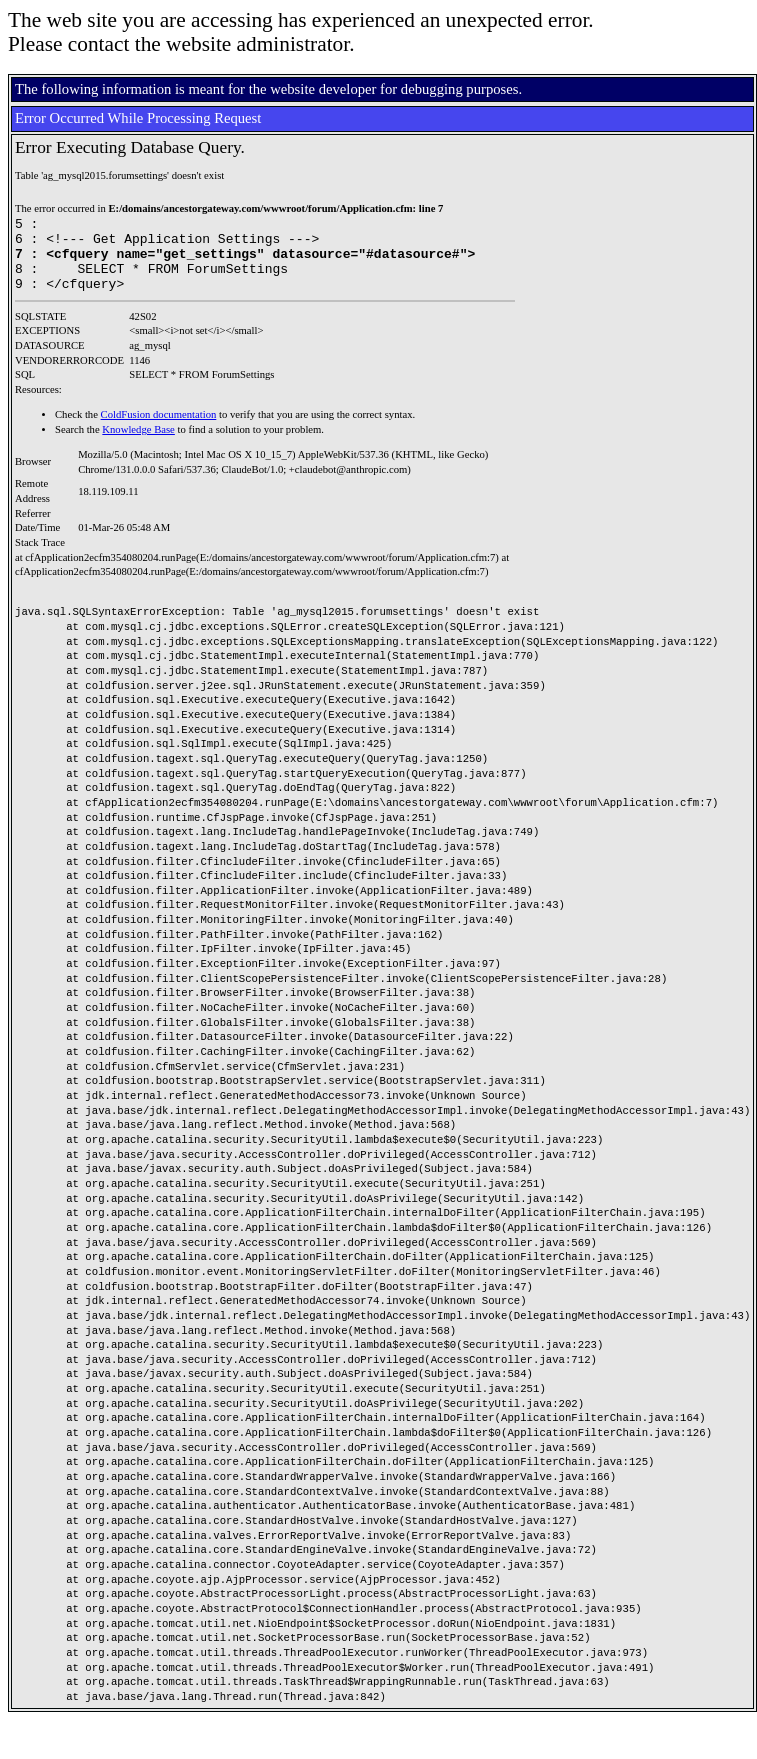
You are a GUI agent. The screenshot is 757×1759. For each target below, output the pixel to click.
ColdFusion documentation (159, 429)
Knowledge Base (138, 444)
